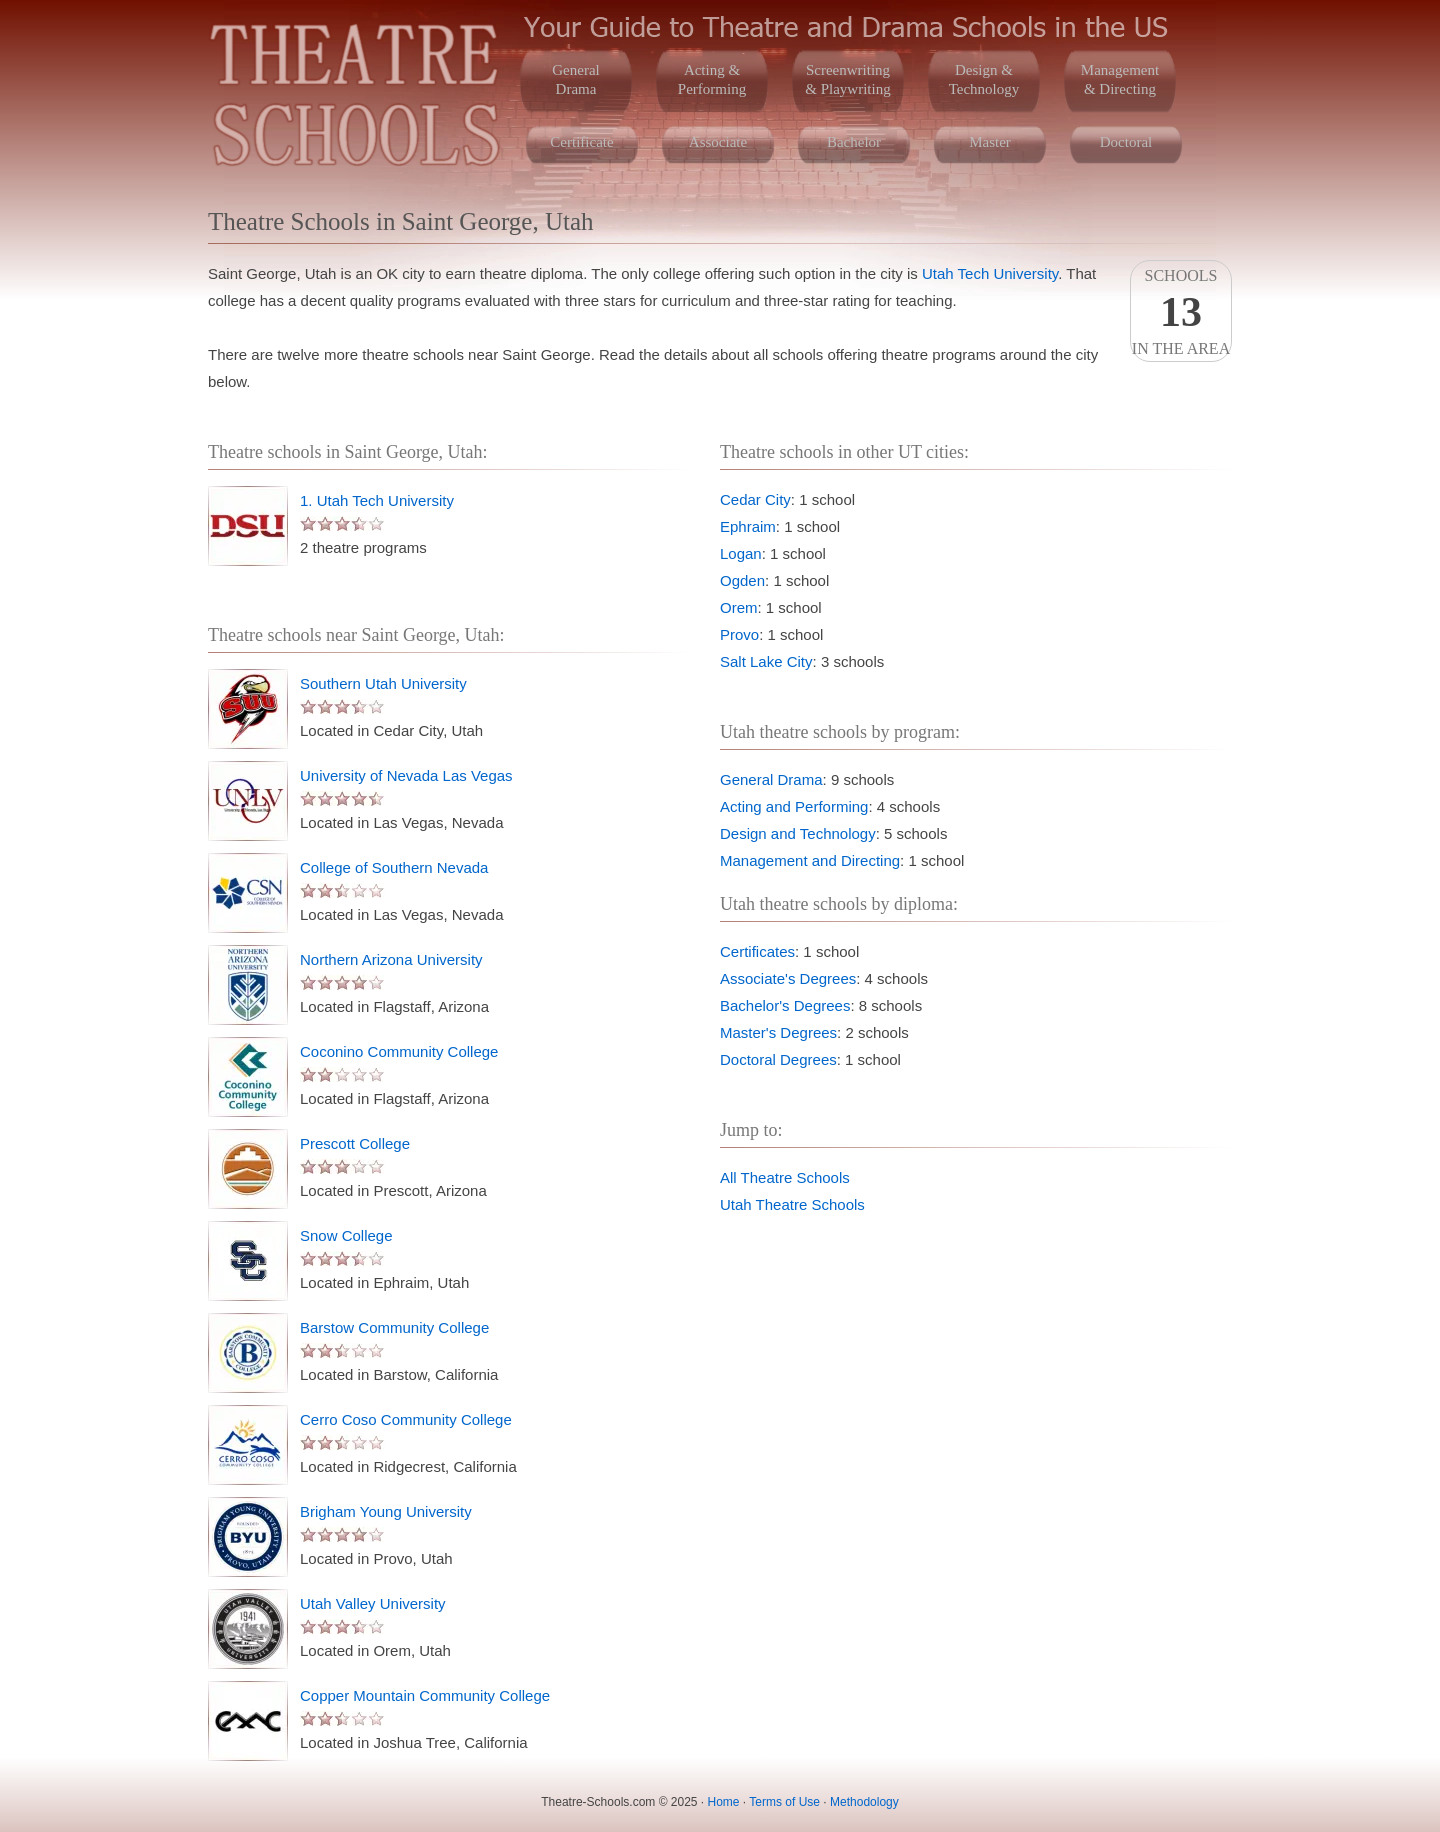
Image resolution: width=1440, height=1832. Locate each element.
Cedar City (755, 499)
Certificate (581, 142)
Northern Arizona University (391, 959)
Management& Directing (1120, 79)
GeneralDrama (575, 79)
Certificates (757, 951)
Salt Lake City (766, 661)
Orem (739, 607)
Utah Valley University (373, 1603)
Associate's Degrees (788, 978)
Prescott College (355, 1143)
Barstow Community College (394, 1327)
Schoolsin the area (1181, 312)
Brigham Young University (386, 1511)
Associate (718, 142)
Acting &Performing (712, 79)
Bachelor (854, 142)
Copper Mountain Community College (425, 1695)
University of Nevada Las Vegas (406, 775)
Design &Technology (984, 79)
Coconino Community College (399, 1051)
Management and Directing (810, 860)
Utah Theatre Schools (792, 1204)
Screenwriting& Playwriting (847, 79)
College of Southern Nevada (394, 867)
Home (724, 1802)
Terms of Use (784, 1802)
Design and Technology (798, 833)
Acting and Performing (794, 806)
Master (990, 142)
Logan (741, 553)
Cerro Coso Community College (406, 1419)
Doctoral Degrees (778, 1059)
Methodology (864, 1802)
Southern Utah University (383, 683)
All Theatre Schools (785, 1177)
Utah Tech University (990, 273)
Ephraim (748, 526)
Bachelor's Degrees (785, 1005)
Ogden (742, 580)
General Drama (771, 779)
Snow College (346, 1235)
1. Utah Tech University (377, 500)
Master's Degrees (778, 1032)
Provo (739, 634)
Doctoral (1126, 142)
